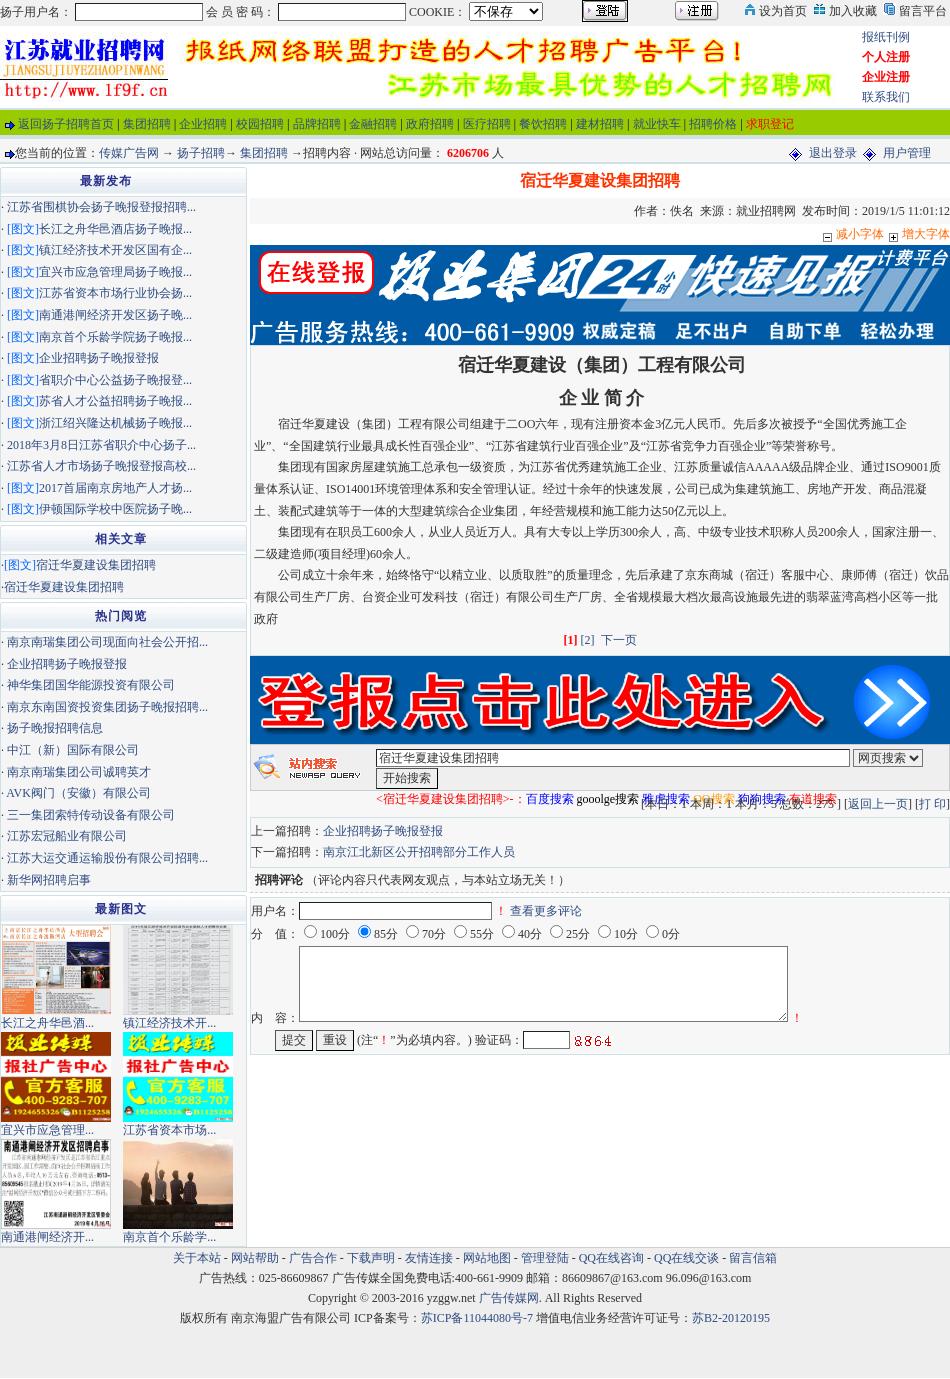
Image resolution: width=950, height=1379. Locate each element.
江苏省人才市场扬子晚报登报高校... (101, 466)
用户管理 (907, 153)
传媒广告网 (129, 153)
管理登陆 (545, 1258)
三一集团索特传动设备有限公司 (91, 815)
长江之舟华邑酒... (47, 1023)
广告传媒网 (509, 1298)
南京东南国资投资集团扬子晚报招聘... (107, 707)
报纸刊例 (886, 37)
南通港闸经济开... (47, 1237)
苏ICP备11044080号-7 (477, 1318)
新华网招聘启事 (49, 880)
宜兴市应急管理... (47, 1130)
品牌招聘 (317, 124)
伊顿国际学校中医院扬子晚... (115, 509)
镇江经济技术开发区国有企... (115, 250)
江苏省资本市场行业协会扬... (115, 293)
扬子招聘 (201, 153)
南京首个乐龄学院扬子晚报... (115, 337)
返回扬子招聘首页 (66, 124)
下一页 (619, 640)
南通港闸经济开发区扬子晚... (115, 315)
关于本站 (197, 1258)
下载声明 (371, 1258)
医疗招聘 (487, 124)
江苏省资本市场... (169, 1130)
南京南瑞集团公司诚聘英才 (79, 772)
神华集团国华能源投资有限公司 (91, 685)
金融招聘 (373, 124)
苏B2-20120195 (731, 1318)
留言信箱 (753, 1258)
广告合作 (313, 1258)
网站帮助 (255, 1258)
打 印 (932, 804)
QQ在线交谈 (686, 1258)
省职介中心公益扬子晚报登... (115, 380)
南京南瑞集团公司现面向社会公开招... (107, 642)
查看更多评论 (546, 911)
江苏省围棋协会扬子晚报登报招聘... (101, 207)
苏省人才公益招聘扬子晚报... (115, 401)
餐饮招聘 (543, 124)
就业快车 (657, 124)
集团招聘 (147, 124)
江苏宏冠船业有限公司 (67, 836)
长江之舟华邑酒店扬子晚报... (115, 229)
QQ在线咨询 (613, 1258)
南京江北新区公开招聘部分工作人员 (419, 852)
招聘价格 (713, 124)
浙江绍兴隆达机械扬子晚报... (115, 423)
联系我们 (886, 97)
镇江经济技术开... (169, 1023)
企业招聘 (203, 124)
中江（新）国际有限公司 (73, 750)
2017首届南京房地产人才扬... (115, 488)
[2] (588, 640)
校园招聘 (260, 124)
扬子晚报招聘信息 (55, 728)
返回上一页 (878, 804)
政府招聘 (430, 124)
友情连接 (429, 1258)
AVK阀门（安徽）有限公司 (78, 793)
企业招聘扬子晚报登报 (383, 831)
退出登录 (833, 153)
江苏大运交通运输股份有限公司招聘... (107, 858)
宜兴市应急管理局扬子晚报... (115, 272)
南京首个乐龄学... (169, 1237)
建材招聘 (600, 124)
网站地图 (487, 1258)
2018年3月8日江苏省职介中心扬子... (101, 445)
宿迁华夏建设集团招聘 (96, 565)
